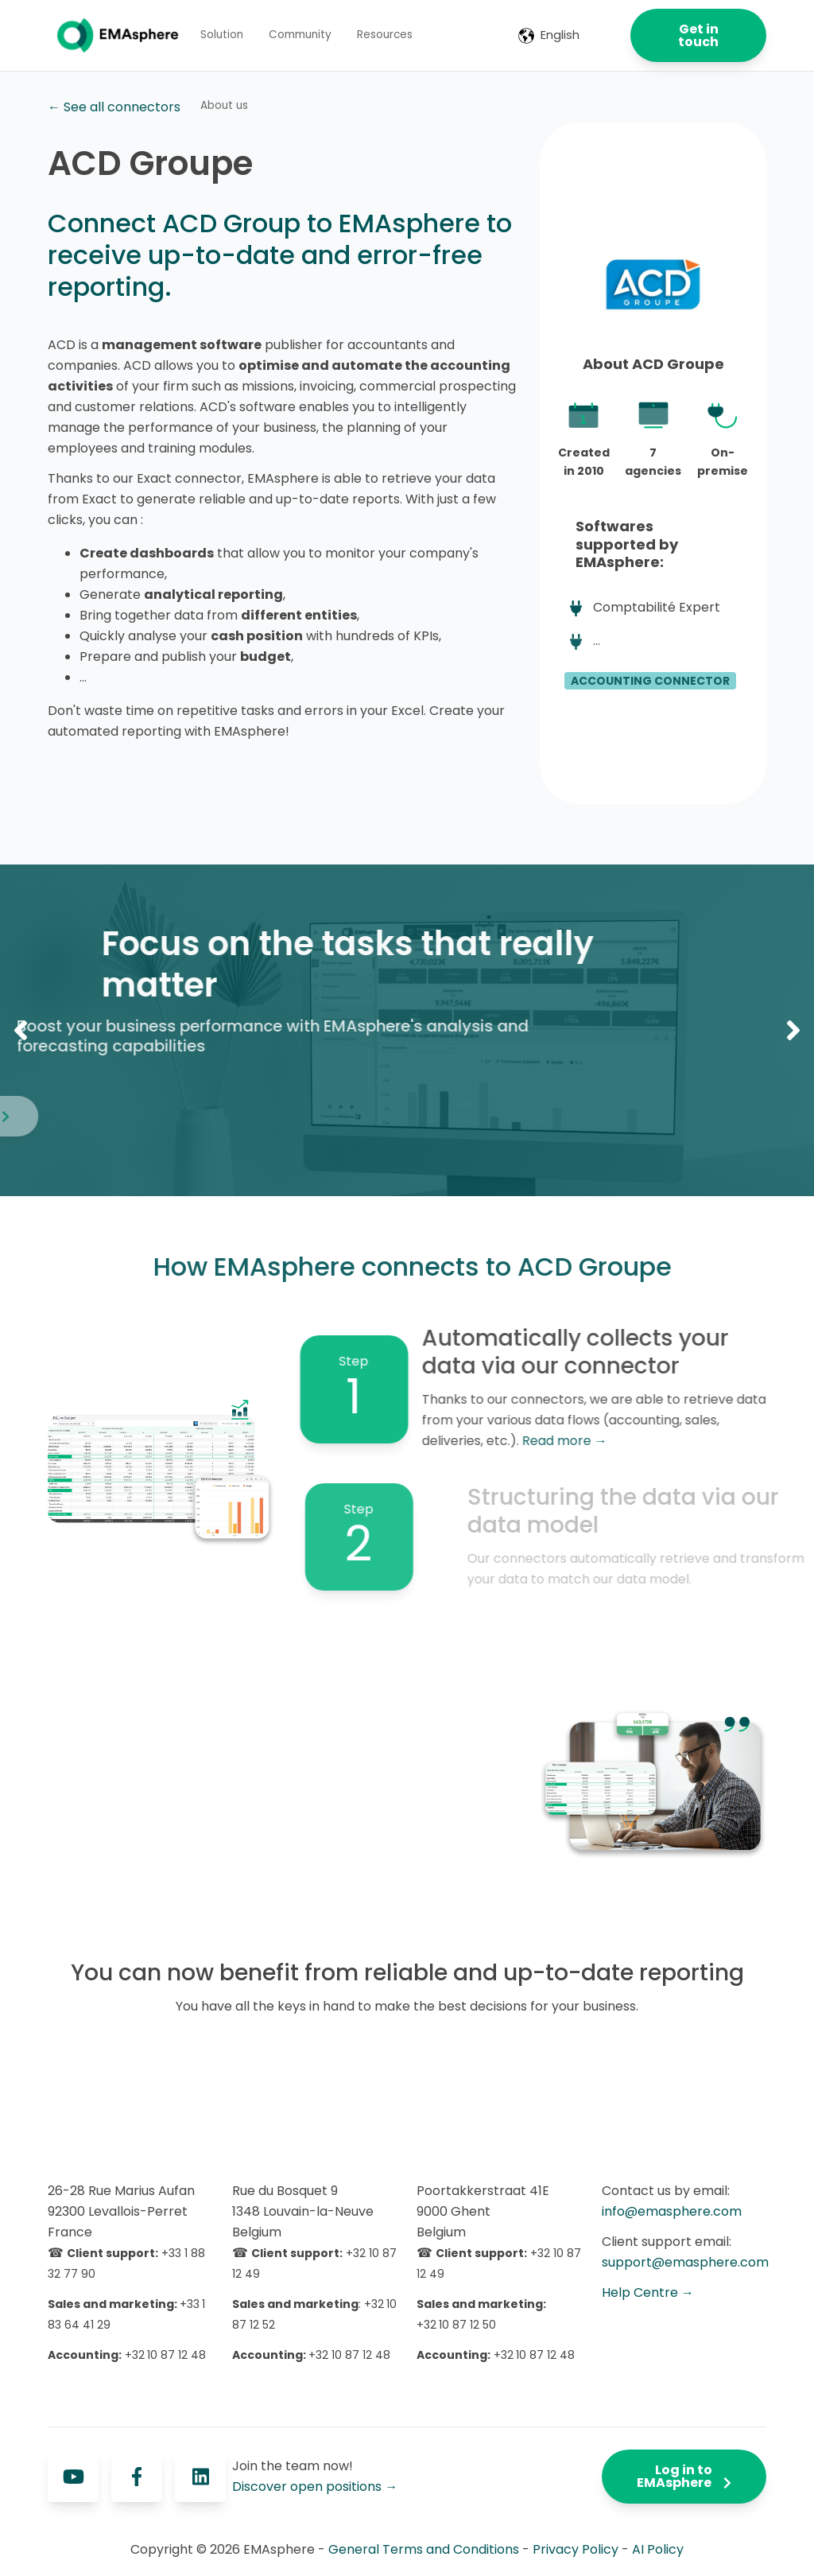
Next (793, 1030)
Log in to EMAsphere (684, 2476)
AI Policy (658, 2549)
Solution (221, 34)
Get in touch (698, 35)
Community (300, 34)
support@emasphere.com (685, 2262)
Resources (385, 34)
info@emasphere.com (672, 2211)
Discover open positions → (314, 2486)
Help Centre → (648, 2292)
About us (224, 105)
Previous (21, 1030)
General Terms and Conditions (423, 2549)
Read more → (636, 1441)
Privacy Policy (575, 2549)
